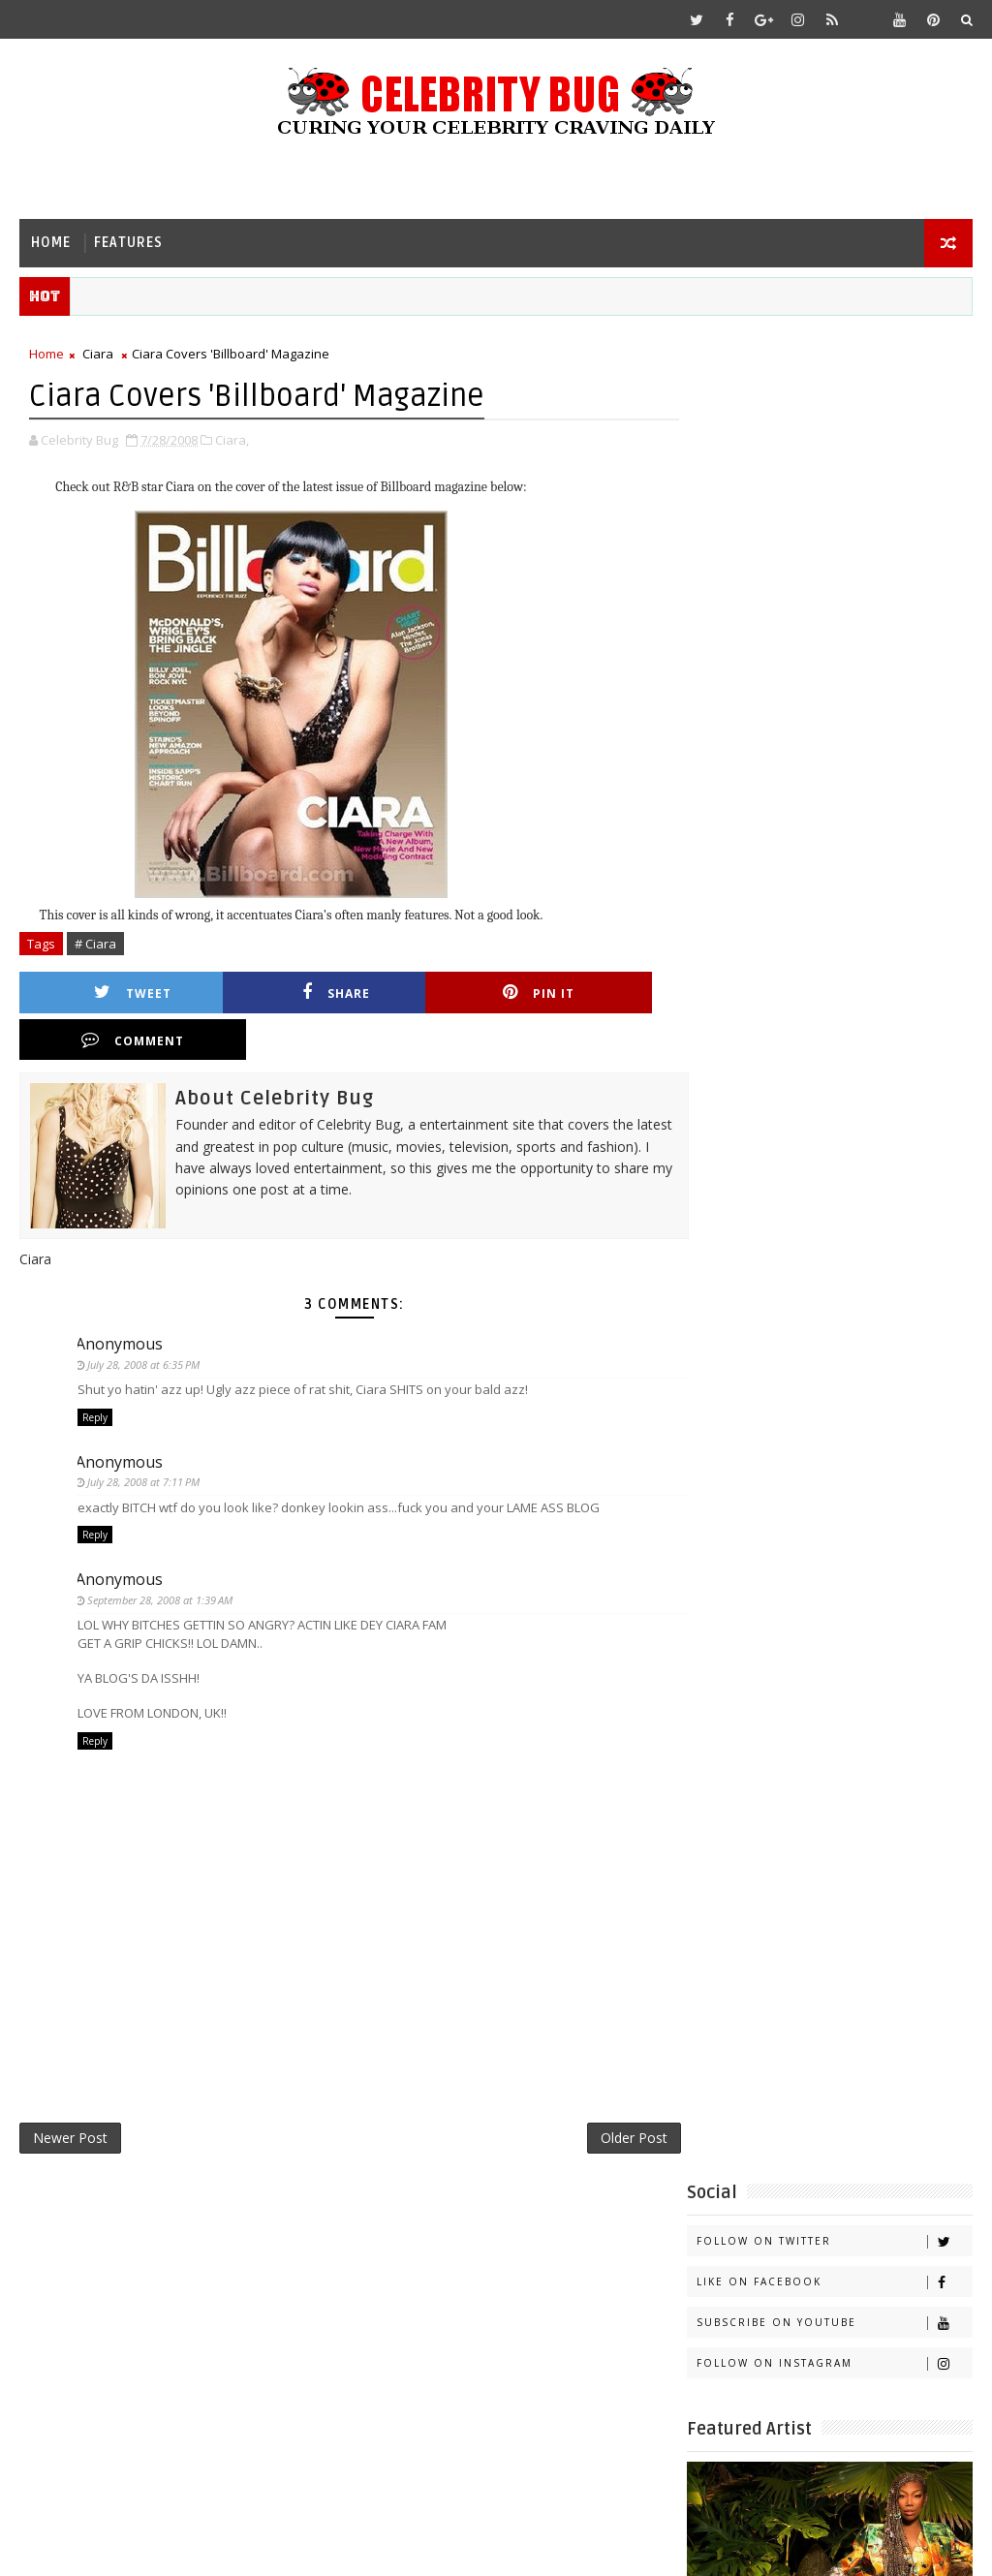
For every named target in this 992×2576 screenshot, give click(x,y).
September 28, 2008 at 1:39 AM (161, 1554)
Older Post (612, 2095)
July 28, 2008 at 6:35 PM (145, 1318)
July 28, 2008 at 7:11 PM (145, 1436)
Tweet (112, 993)
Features (128, 242)
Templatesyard (183, 2546)
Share (274, 993)
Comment (597, 993)
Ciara (97, 354)
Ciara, (232, 441)
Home (51, 242)
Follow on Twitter (834, 395)
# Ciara (95, 944)
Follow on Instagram (834, 518)
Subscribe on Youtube (834, 477)
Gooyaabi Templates (403, 2546)
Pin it (436, 993)
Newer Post (70, 2095)
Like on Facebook (834, 436)
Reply (95, 1372)
